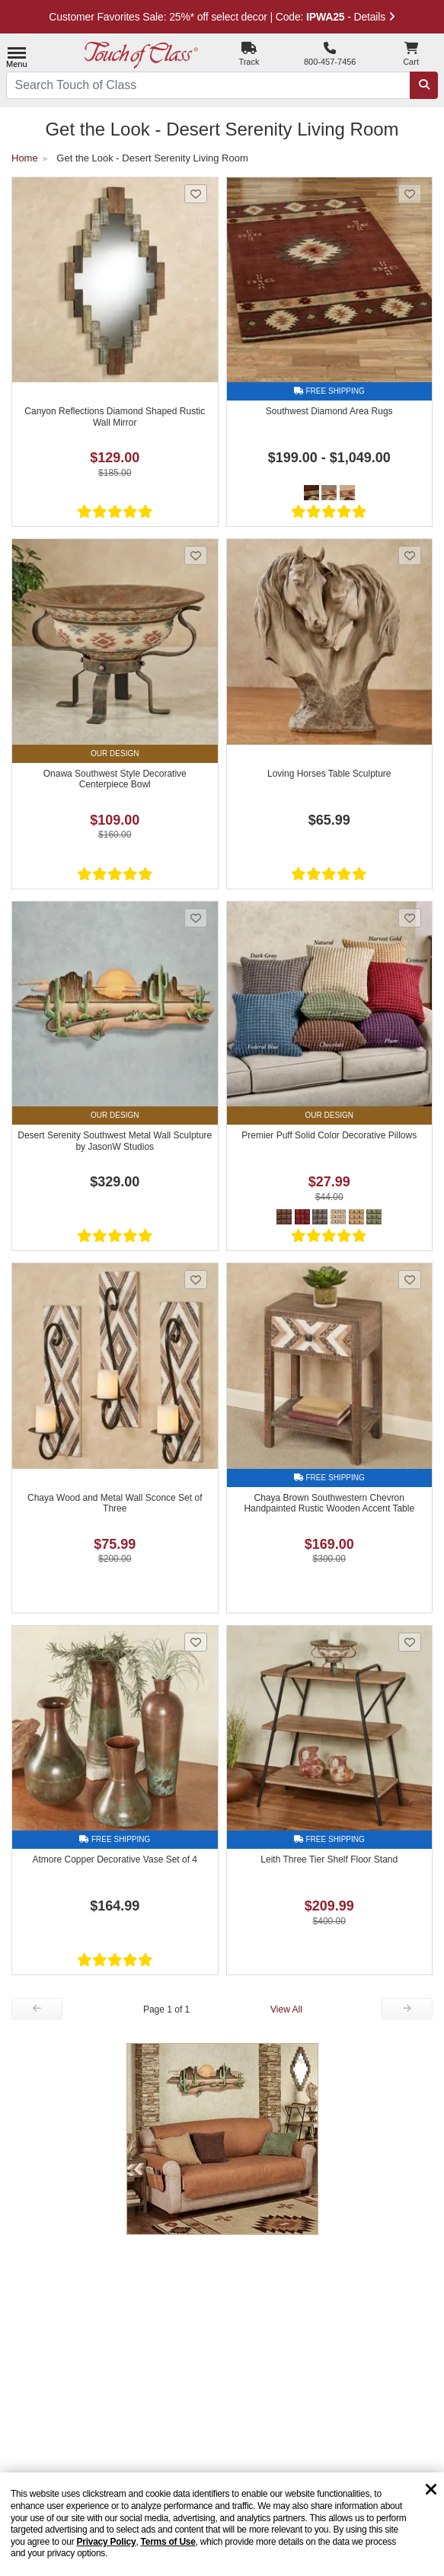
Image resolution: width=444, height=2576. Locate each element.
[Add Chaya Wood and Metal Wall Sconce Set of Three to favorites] (195, 1279)
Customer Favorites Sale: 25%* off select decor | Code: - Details (221, 17)
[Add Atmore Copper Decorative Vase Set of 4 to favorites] (195, 1642)
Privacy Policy (106, 2541)
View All (286, 2009)
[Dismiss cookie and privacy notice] (431, 2490)
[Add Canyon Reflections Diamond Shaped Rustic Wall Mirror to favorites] (195, 193)
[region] (222, 2524)
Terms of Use (168, 2541)
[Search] (424, 86)
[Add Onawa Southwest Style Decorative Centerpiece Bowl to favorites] (195, 555)
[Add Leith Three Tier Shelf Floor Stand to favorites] (409, 1642)
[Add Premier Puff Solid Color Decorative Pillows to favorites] (409, 917)
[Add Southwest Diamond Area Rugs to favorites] (409, 193)
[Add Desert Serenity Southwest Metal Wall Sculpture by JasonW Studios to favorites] (195, 917)
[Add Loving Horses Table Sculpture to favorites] (409, 555)
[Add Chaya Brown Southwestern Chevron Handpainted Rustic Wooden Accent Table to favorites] (409, 1279)
